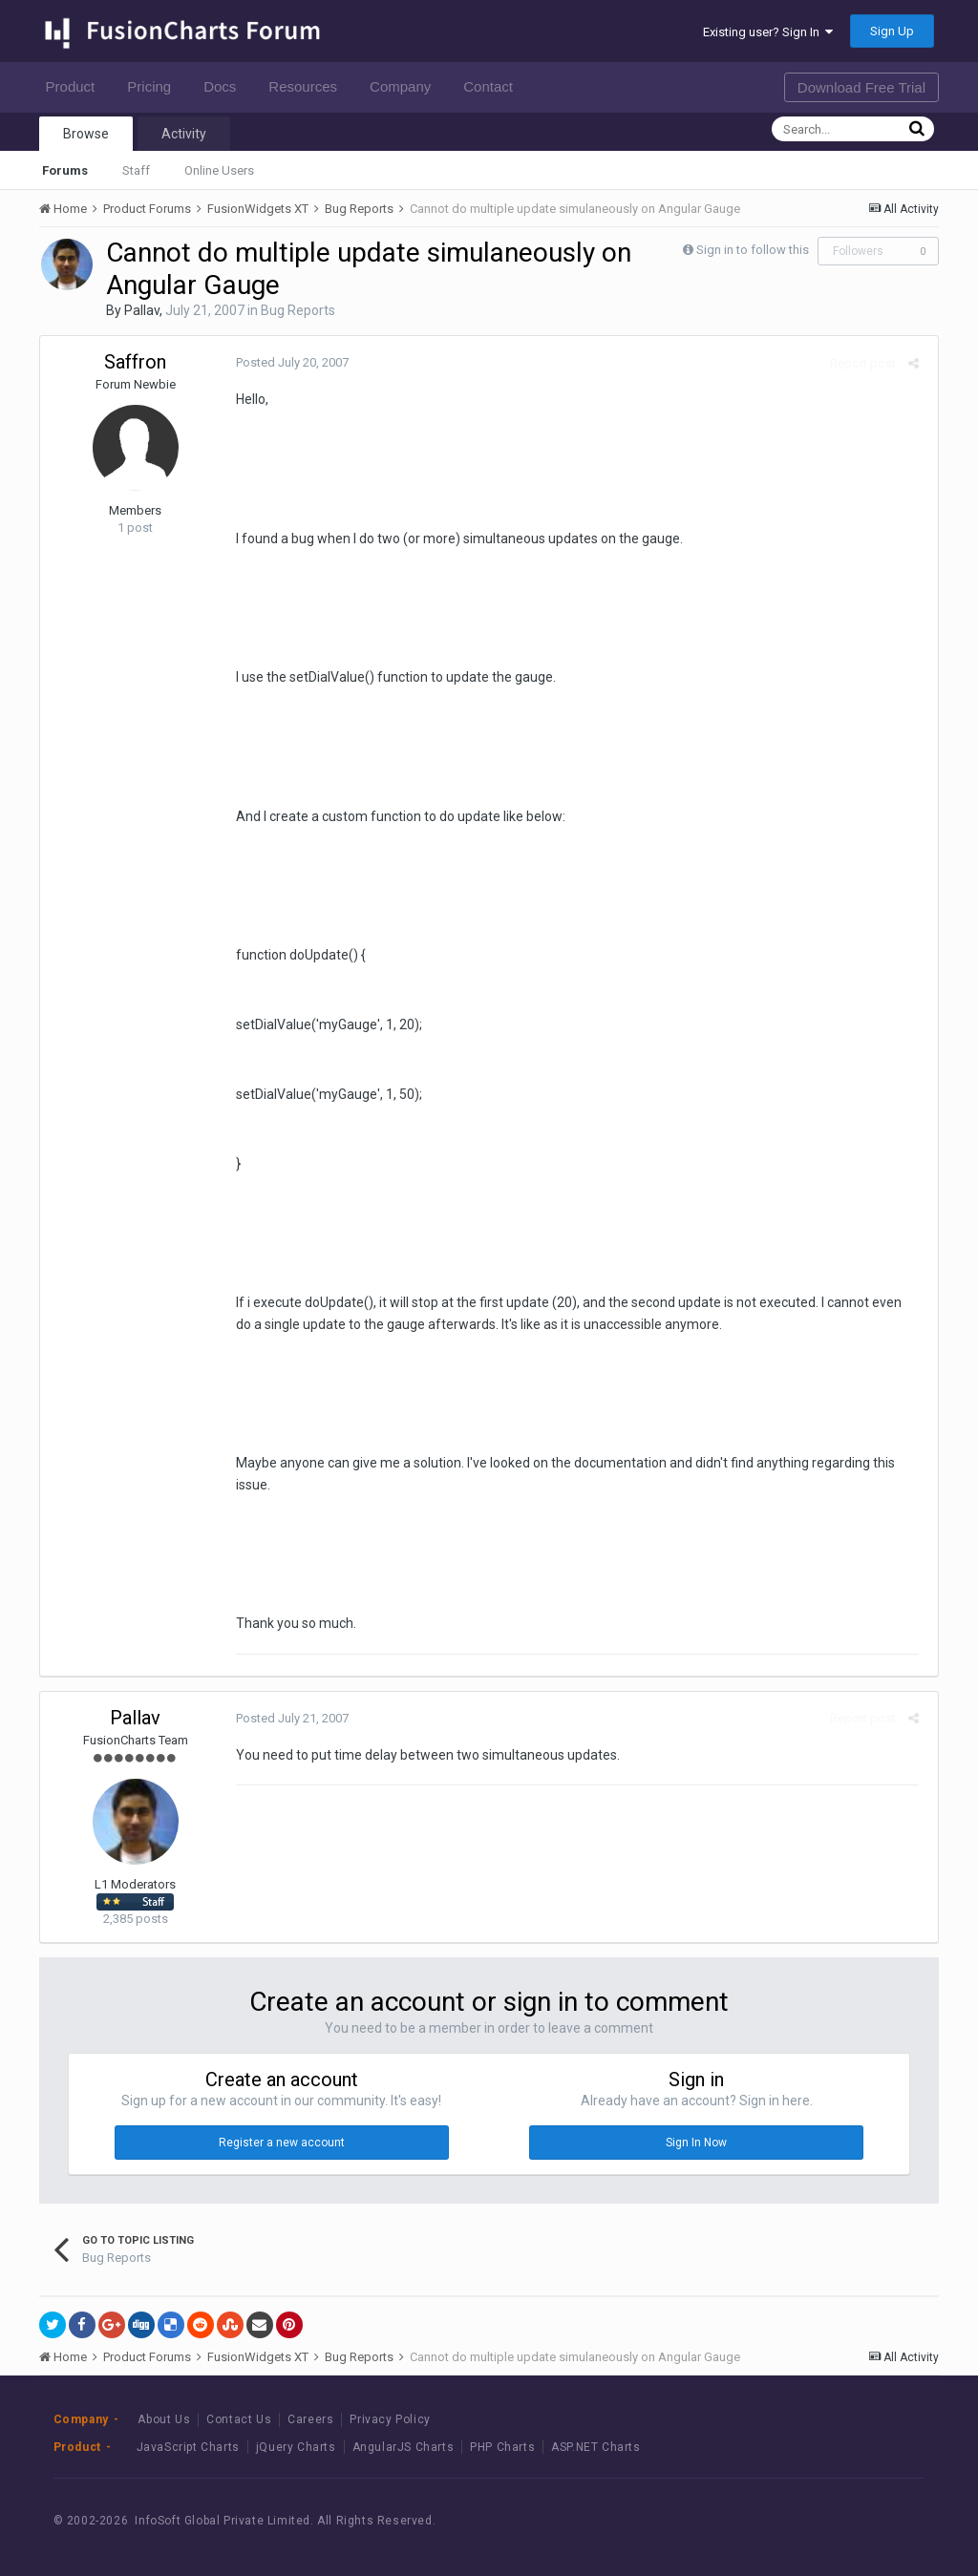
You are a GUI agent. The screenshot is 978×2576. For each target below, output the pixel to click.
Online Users (219, 170)
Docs (224, 86)
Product (76, 86)
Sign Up (892, 31)
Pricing (154, 86)
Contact (493, 86)
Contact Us (238, 2419)
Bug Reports (298, 310)
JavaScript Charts (188, 2447)
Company (405, 86)
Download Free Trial (861, 87)
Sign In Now (696, 2142)
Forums (65, 170)
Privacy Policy (390, 2419)
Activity (183, 133)
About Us (164, 2419)
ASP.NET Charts (595, 2447)
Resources (308, 86)
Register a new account (282, 2142)
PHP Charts (502, 2447)
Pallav (141, 310)
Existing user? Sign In (768, 32)
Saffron (135, 361)
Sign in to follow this (752, 250)
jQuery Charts (296, 2447)
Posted (287, 362)
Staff (136, 170)
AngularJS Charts (403, 2447)
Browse (86, 133)
